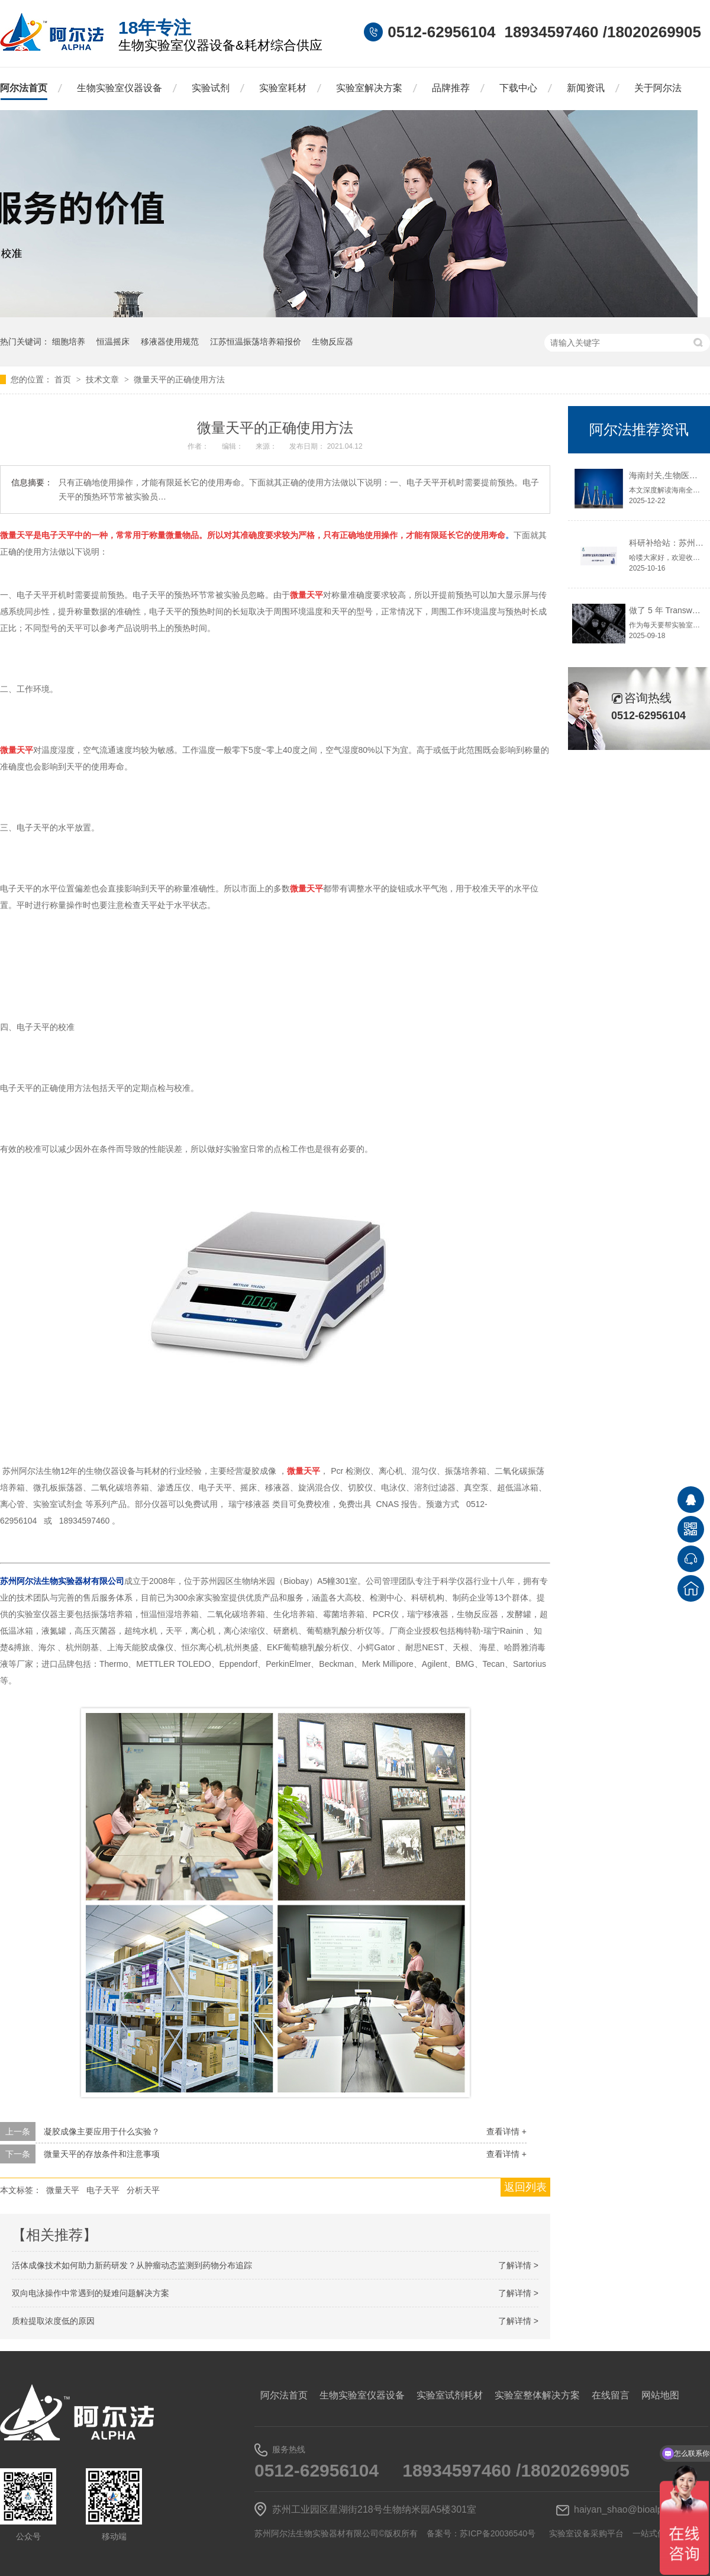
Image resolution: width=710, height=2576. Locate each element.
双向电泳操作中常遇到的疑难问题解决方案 (90, 2293)
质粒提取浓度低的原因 (53, 2321)
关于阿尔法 (658, 88)
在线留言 (611, 2395)
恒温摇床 (113, 341)
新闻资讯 (586, 88)
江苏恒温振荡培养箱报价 (255, 341)
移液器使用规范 (170, 341)
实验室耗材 (282, 88)
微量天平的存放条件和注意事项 (102, 2154)
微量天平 (62, 2190)
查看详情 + (506, 2131)
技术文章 (103, 379)
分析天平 (143, 2190)
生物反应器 (332, 341)
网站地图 (660, 2395)
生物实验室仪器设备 (119, 88)
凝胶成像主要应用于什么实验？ (102, 2131)
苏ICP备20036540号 (497, 2533)
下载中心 (518, 88)
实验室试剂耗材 (450, 2395)
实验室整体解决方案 (537, 2395)
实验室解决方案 (369, 88)
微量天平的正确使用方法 (179, 379)
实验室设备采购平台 (586, 2533)
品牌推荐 (451, 88)
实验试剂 (211, 88)
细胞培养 (68, 341)
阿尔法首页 (23, 88)
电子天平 (103, 2190)
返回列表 (525, 2187)
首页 (63, 379)
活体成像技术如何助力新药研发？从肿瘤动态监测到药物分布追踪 (132, 2265)
